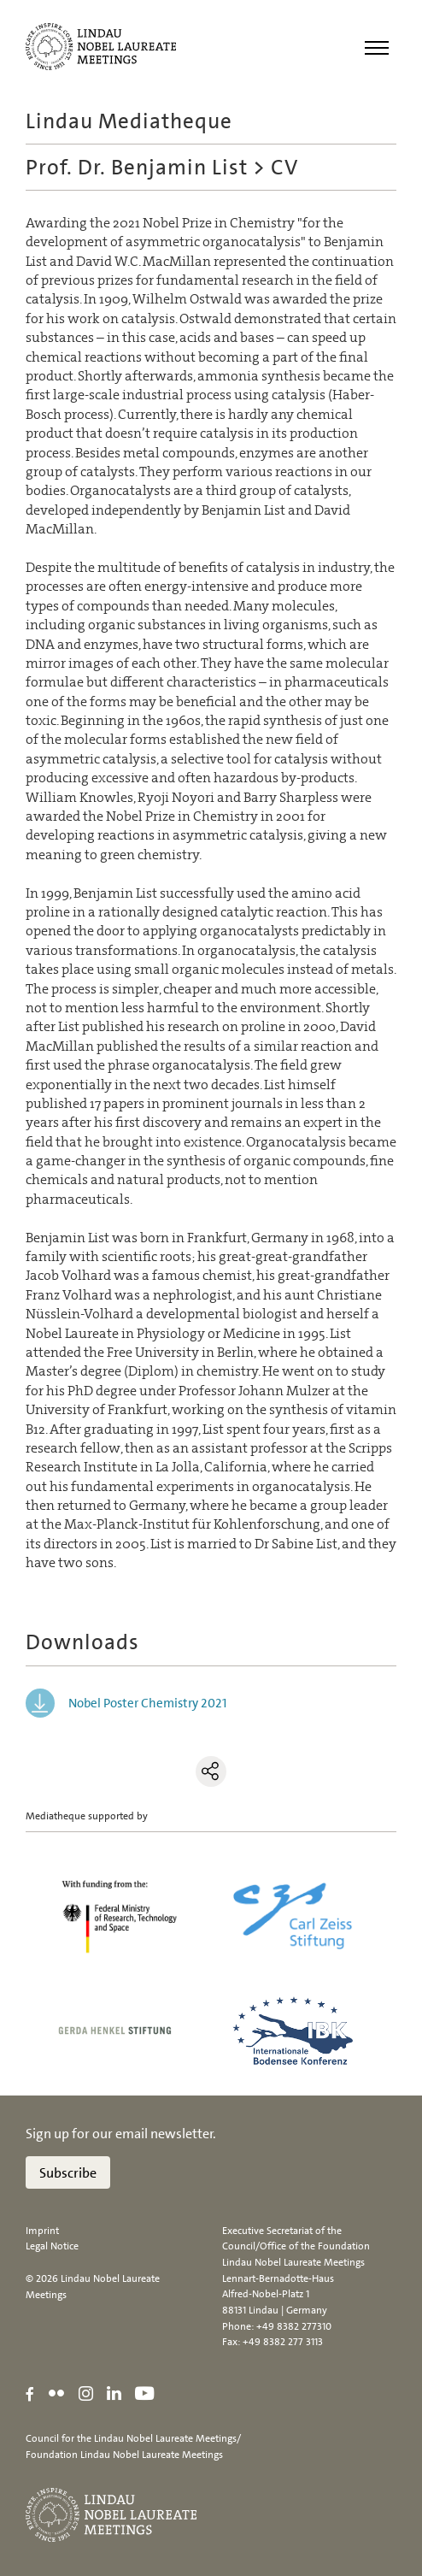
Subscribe (68, 2173)
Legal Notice (52, 2246)
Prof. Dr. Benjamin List (137, 167)
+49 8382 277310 (293, 2326)
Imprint (42, 2230)
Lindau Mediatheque (129, 121)
